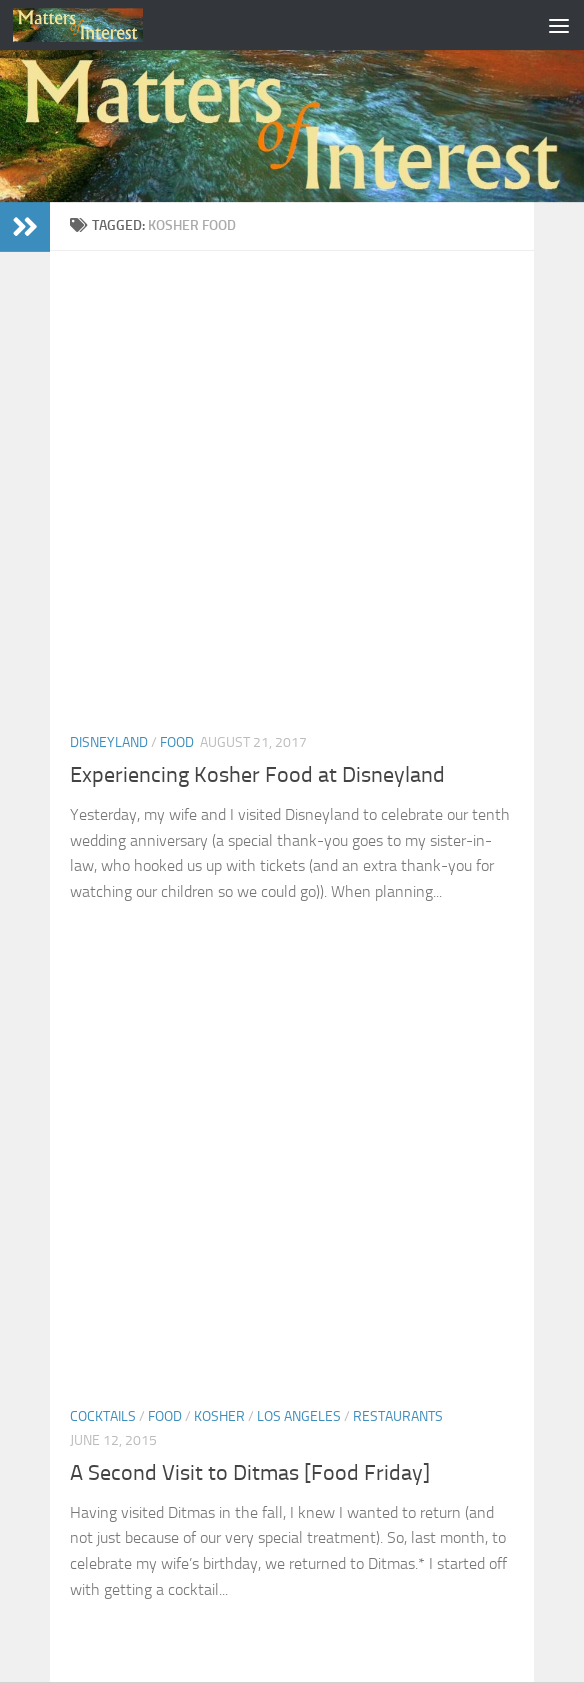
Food (177, 742)
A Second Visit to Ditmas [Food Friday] (250, 1473)
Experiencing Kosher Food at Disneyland (257, 775)
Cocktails (103, 1416)
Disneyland (109, 742)
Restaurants (398, 1416)
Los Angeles (299, 1416)
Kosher (219, 1416)
